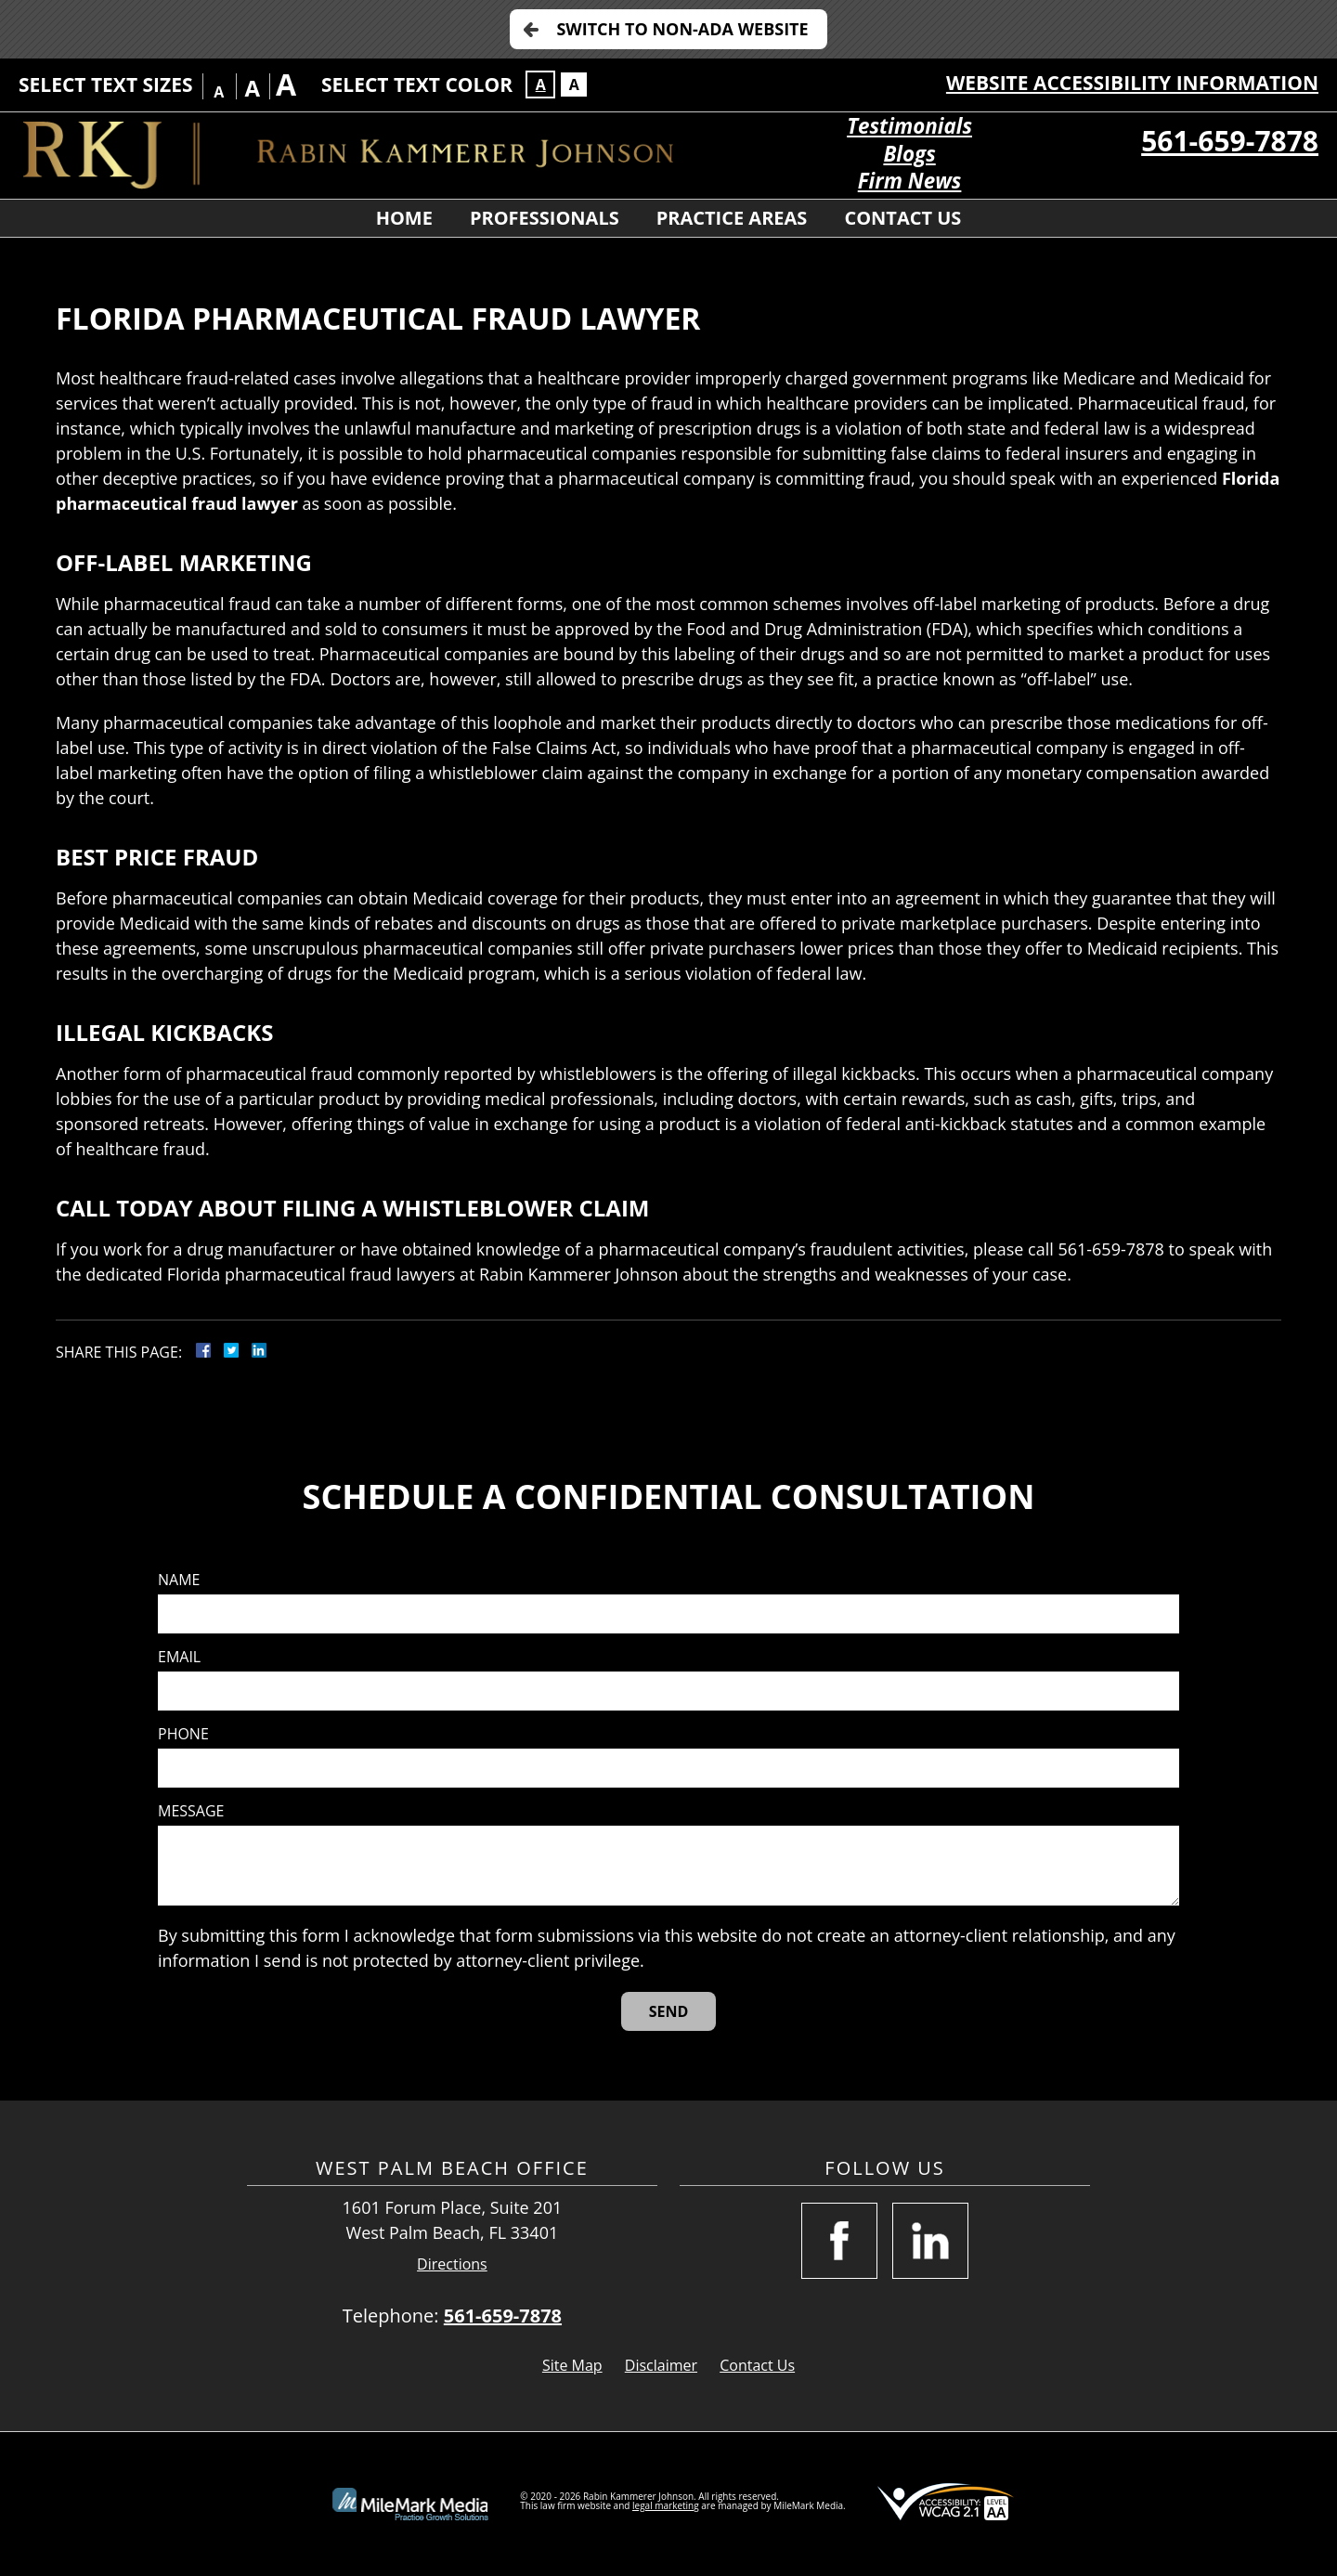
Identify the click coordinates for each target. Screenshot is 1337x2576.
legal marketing (665, 2505)
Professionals (544, 217)
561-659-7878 (1229, 141)
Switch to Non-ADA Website (682, 29)
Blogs (909, 153)
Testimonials (909, 125)
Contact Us (902, 217)
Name (179, 1580)
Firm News (910, 180)
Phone (183, 1734)
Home (404, 217)
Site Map (572, 2365)
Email (179, 1657)
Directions (452, 2264)
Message (191, 1811)
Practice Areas (732, 217)
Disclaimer (661, 2365)
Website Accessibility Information (1132, 83)
